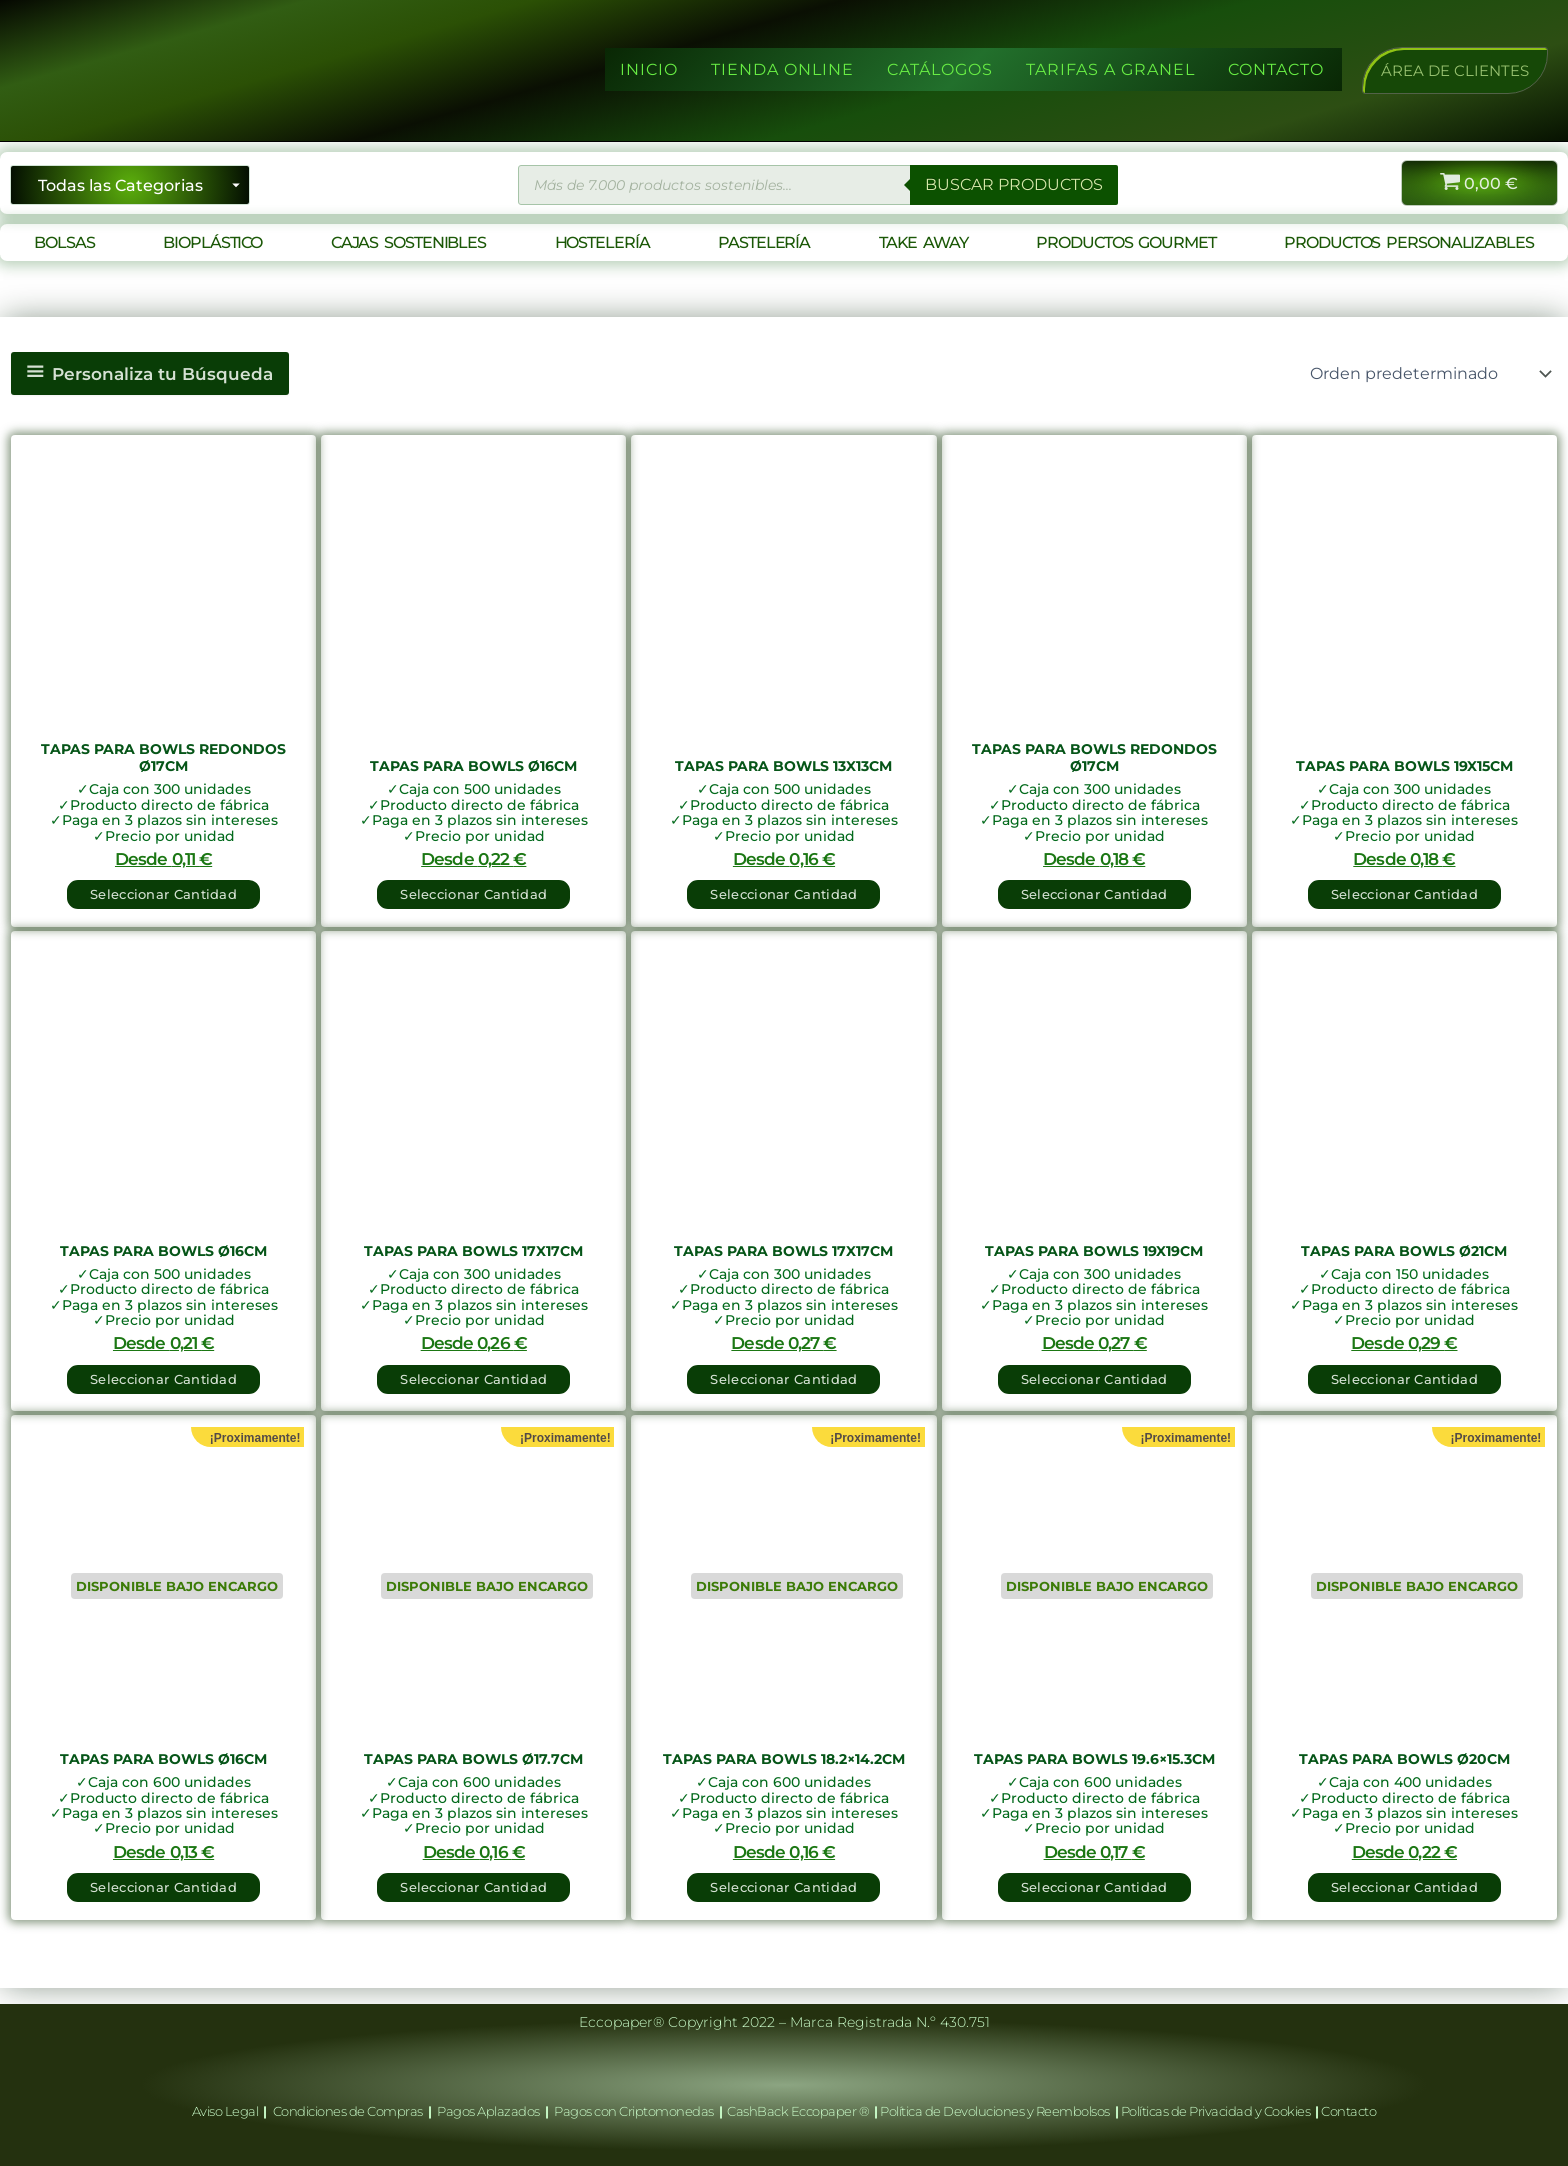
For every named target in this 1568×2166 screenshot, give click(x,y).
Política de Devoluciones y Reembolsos (996, 2112)
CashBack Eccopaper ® (800, 2112)
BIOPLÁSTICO (212, 242)
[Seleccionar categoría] (130, 185)
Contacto (1348, 2112)
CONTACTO (1276, 69)
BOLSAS (64, 242)
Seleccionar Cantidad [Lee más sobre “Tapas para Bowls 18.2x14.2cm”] (783, 1901)
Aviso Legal (226, 2112)
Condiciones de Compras (347, 2112)
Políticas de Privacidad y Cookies (1217, 2112)
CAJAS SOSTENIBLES (408, 242)
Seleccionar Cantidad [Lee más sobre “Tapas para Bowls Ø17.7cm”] (473, 1901)
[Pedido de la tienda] (1429, 374)
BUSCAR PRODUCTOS (1014, 184)
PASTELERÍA (764, 242)
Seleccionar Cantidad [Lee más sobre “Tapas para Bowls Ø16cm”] (163, 1901)
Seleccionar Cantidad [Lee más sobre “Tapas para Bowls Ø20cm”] (1404, 1901)
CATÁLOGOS (940, 69)
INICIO (649, 69)
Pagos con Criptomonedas (635, 2112)
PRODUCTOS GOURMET (1125, 242)
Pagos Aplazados (489, 2112)
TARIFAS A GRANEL (1110, 69)
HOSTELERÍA (602, 242)
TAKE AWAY (923, 242)
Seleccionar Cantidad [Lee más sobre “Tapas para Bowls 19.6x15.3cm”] (1094, 1901)
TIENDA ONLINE (782, 69)
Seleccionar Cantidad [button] (163, 893)
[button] (1455, 70)
